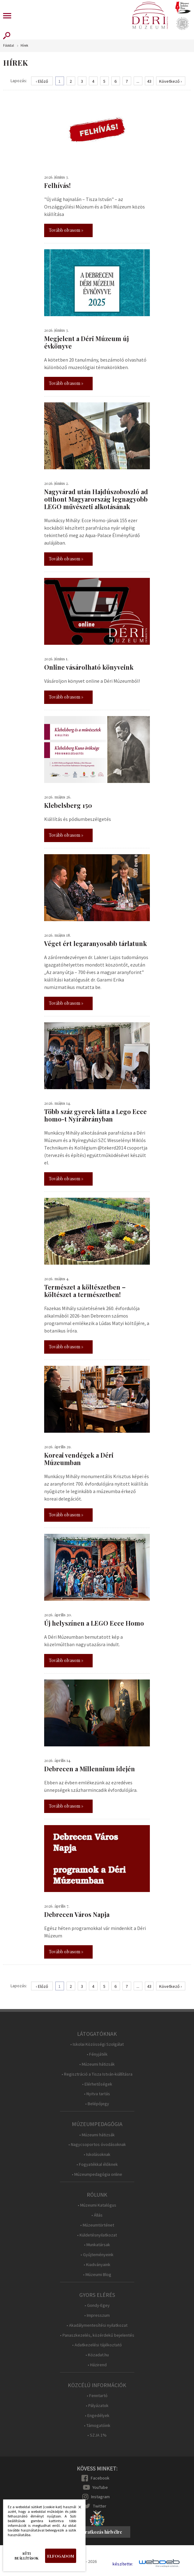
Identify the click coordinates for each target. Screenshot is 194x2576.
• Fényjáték (97, 2054)
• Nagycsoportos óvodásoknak (97, 2144)
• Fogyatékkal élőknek (97, 2164)
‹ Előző (42, 81)
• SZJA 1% (97, 2435)
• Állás (97, 2215)
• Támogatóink (97, 2425)
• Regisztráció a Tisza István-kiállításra (97, 2074)
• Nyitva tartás (97, 2093)
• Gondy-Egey (97, 2305)
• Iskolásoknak (97, 2154)
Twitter (99, 2506)
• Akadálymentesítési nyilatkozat (97, 2325)
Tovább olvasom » (66, 230)
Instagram (100, 2496)
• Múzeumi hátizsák (97, 2064)
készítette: (123, 2564)
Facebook (100, 2478)
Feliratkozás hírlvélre (99, 2532)
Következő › (170, 81)
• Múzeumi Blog (97, 2274)
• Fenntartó (97, 2395)
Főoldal (8, 46)
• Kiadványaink (97, 2264)
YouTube (100, 2487)
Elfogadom (60, 2556)
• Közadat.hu (97, 2355)
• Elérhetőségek (97, 2084)
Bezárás (76, 2509)
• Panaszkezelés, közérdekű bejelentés (97, 2335)
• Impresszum (97, 2315)
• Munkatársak (97, 2244)
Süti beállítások (27, 2555)
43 (149, 81)
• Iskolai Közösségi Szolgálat (97, 2044)
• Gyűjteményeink (97, 2254)
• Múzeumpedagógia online (97, 2174)
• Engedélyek (97, 2415)
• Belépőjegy (97, 2103)
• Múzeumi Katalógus (97, 2205)
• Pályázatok (97, 2405)
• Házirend (97, 2365)
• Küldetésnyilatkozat (97, 2235)
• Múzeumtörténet (97, 2225)
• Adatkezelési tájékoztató (97, 2345)
